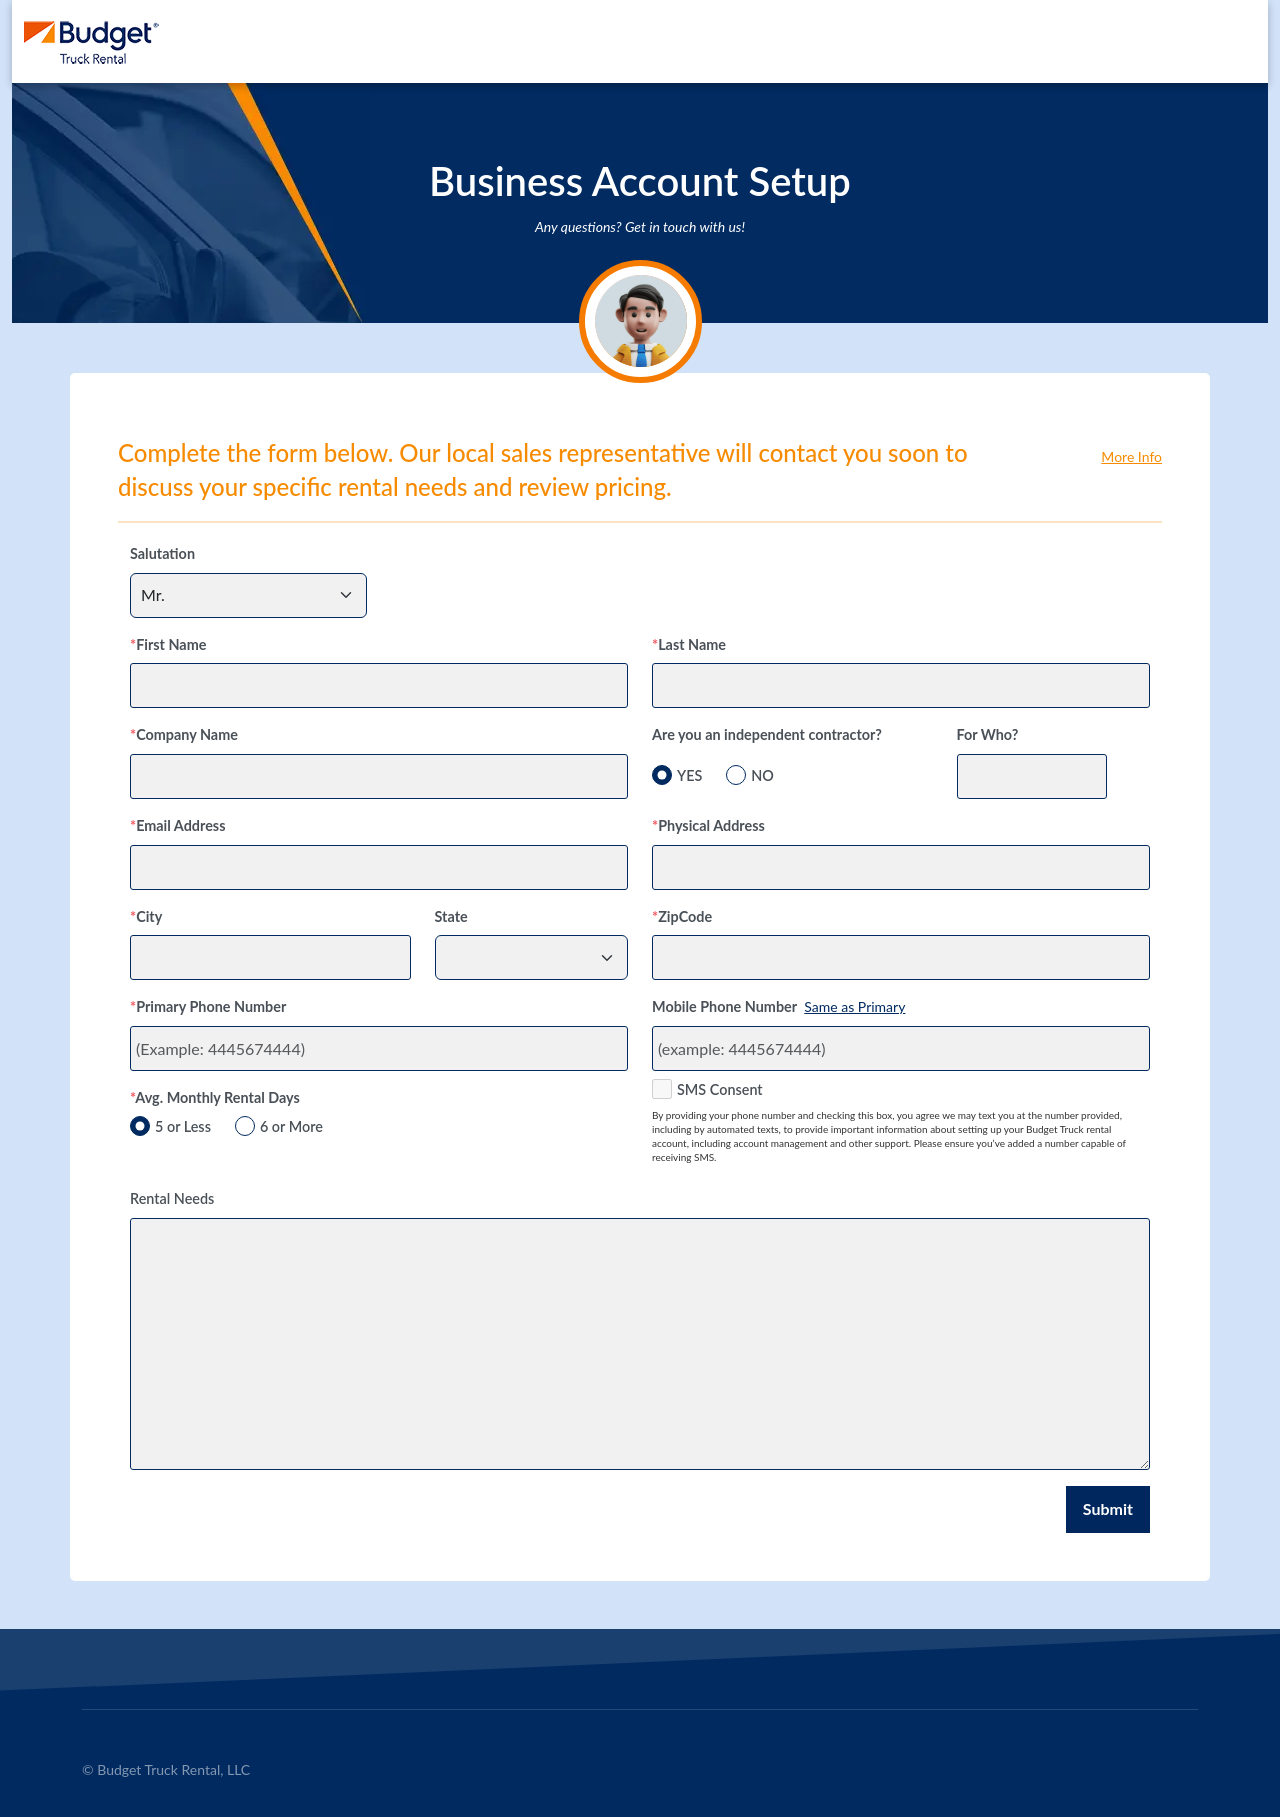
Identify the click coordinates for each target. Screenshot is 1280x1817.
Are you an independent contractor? (767, 734)
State (451, 916)
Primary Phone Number (208, 1006)
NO (762, 775)
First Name (168, 644)
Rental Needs (172, 1198)
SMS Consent (720, 1089)
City (146, 916)
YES (689, 775)
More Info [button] (1131, 456)
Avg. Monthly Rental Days (215, 1097)
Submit (1108, 1508)
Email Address (178, 825)
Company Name (184, 734)
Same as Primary (854, 1006)
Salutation (162, 553)
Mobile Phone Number (724, 1006)
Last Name (689, 644)
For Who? (988, 734)
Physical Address (708, 825)
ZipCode (682, 916)
